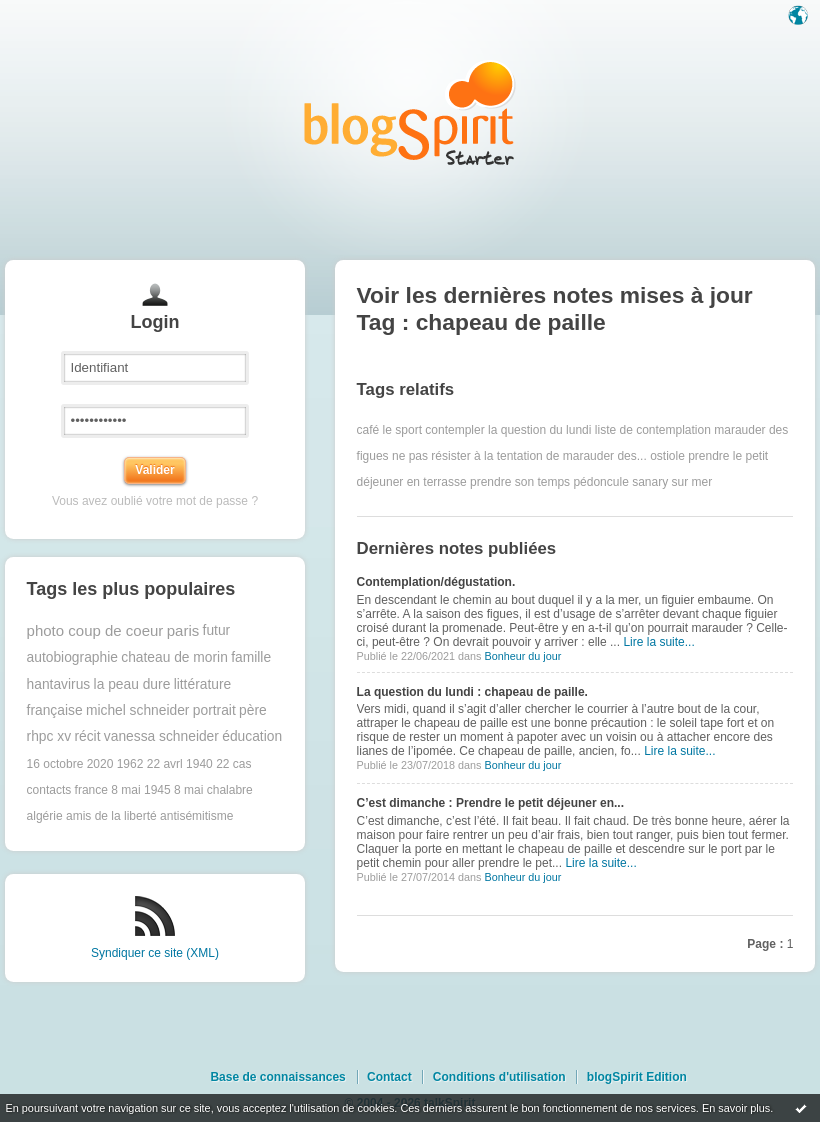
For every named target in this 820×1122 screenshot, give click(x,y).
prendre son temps (520, 482)
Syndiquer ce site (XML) (155, 953)
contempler (454, 430)
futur (217, 630)
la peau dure (132, 684)
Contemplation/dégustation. (436, 582)
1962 (130, 764)
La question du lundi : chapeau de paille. (472, 692)
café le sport (389, 430)
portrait (214, 710)
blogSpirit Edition (637, 1077)
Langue (800, 17)
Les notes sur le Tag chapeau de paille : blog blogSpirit (410, 112)
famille (251, 657)
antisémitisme (196, 816)
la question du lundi (539, 430)
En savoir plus (736, 1108)
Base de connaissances (277, 1077)
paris (183, 630)
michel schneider (138, 710)
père (253, 710)
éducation (252, 736)
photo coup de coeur (95, 630)
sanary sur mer (672, 482)
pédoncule (600, 482)
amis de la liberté (111, 816)
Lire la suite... (658, 642)
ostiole (667, 456)
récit (87, 736)
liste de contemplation (653, 430)
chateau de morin (174, 657)
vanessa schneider (161, 736)
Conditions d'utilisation (499, 1077)
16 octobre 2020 (70, 764)
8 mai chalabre (213, 790)
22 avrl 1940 (180, 764)
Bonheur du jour (522, 656)
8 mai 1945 (140, 790)
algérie (45, 816)
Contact (389, 1077)
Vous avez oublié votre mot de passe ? (155, 501)
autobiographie (72, 657)
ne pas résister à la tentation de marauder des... (519, 456)
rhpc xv (49, 736)
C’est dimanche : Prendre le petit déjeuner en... (490, 803)
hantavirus (59, 684)
